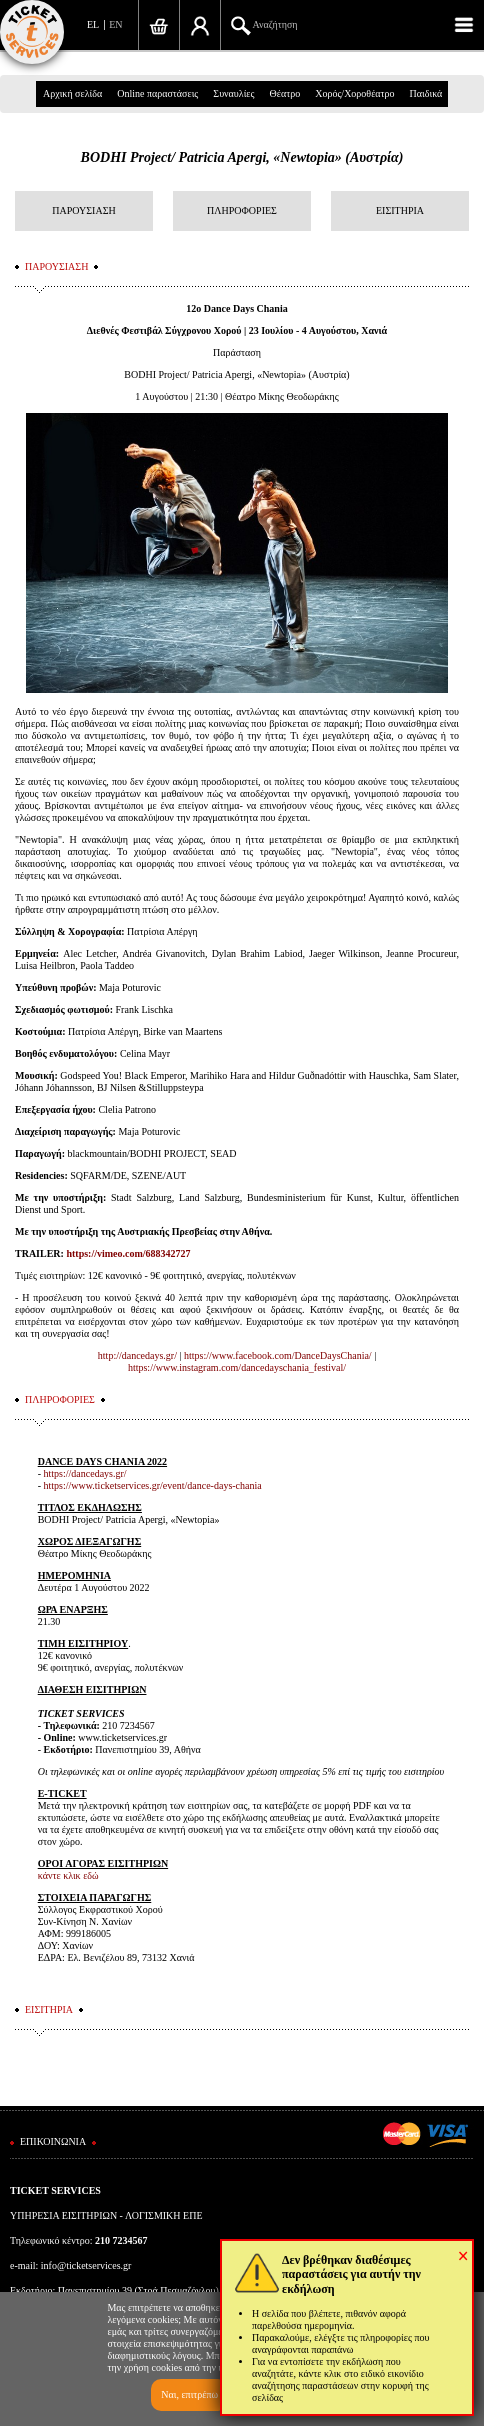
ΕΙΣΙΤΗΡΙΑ (400, 210)
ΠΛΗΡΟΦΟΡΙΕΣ (242, 210)
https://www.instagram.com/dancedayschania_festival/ (237, 1367)
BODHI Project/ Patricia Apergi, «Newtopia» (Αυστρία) (242, 157)
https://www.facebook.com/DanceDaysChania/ (278, 1355)
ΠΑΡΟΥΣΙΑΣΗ (83, 210)
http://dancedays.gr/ (137, 1355)
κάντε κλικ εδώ (68, 1875)
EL (93, 24)
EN (115, 24)
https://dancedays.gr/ (85, 1473)
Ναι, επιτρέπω (189, 2394)
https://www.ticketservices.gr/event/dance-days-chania (153, 1485)
